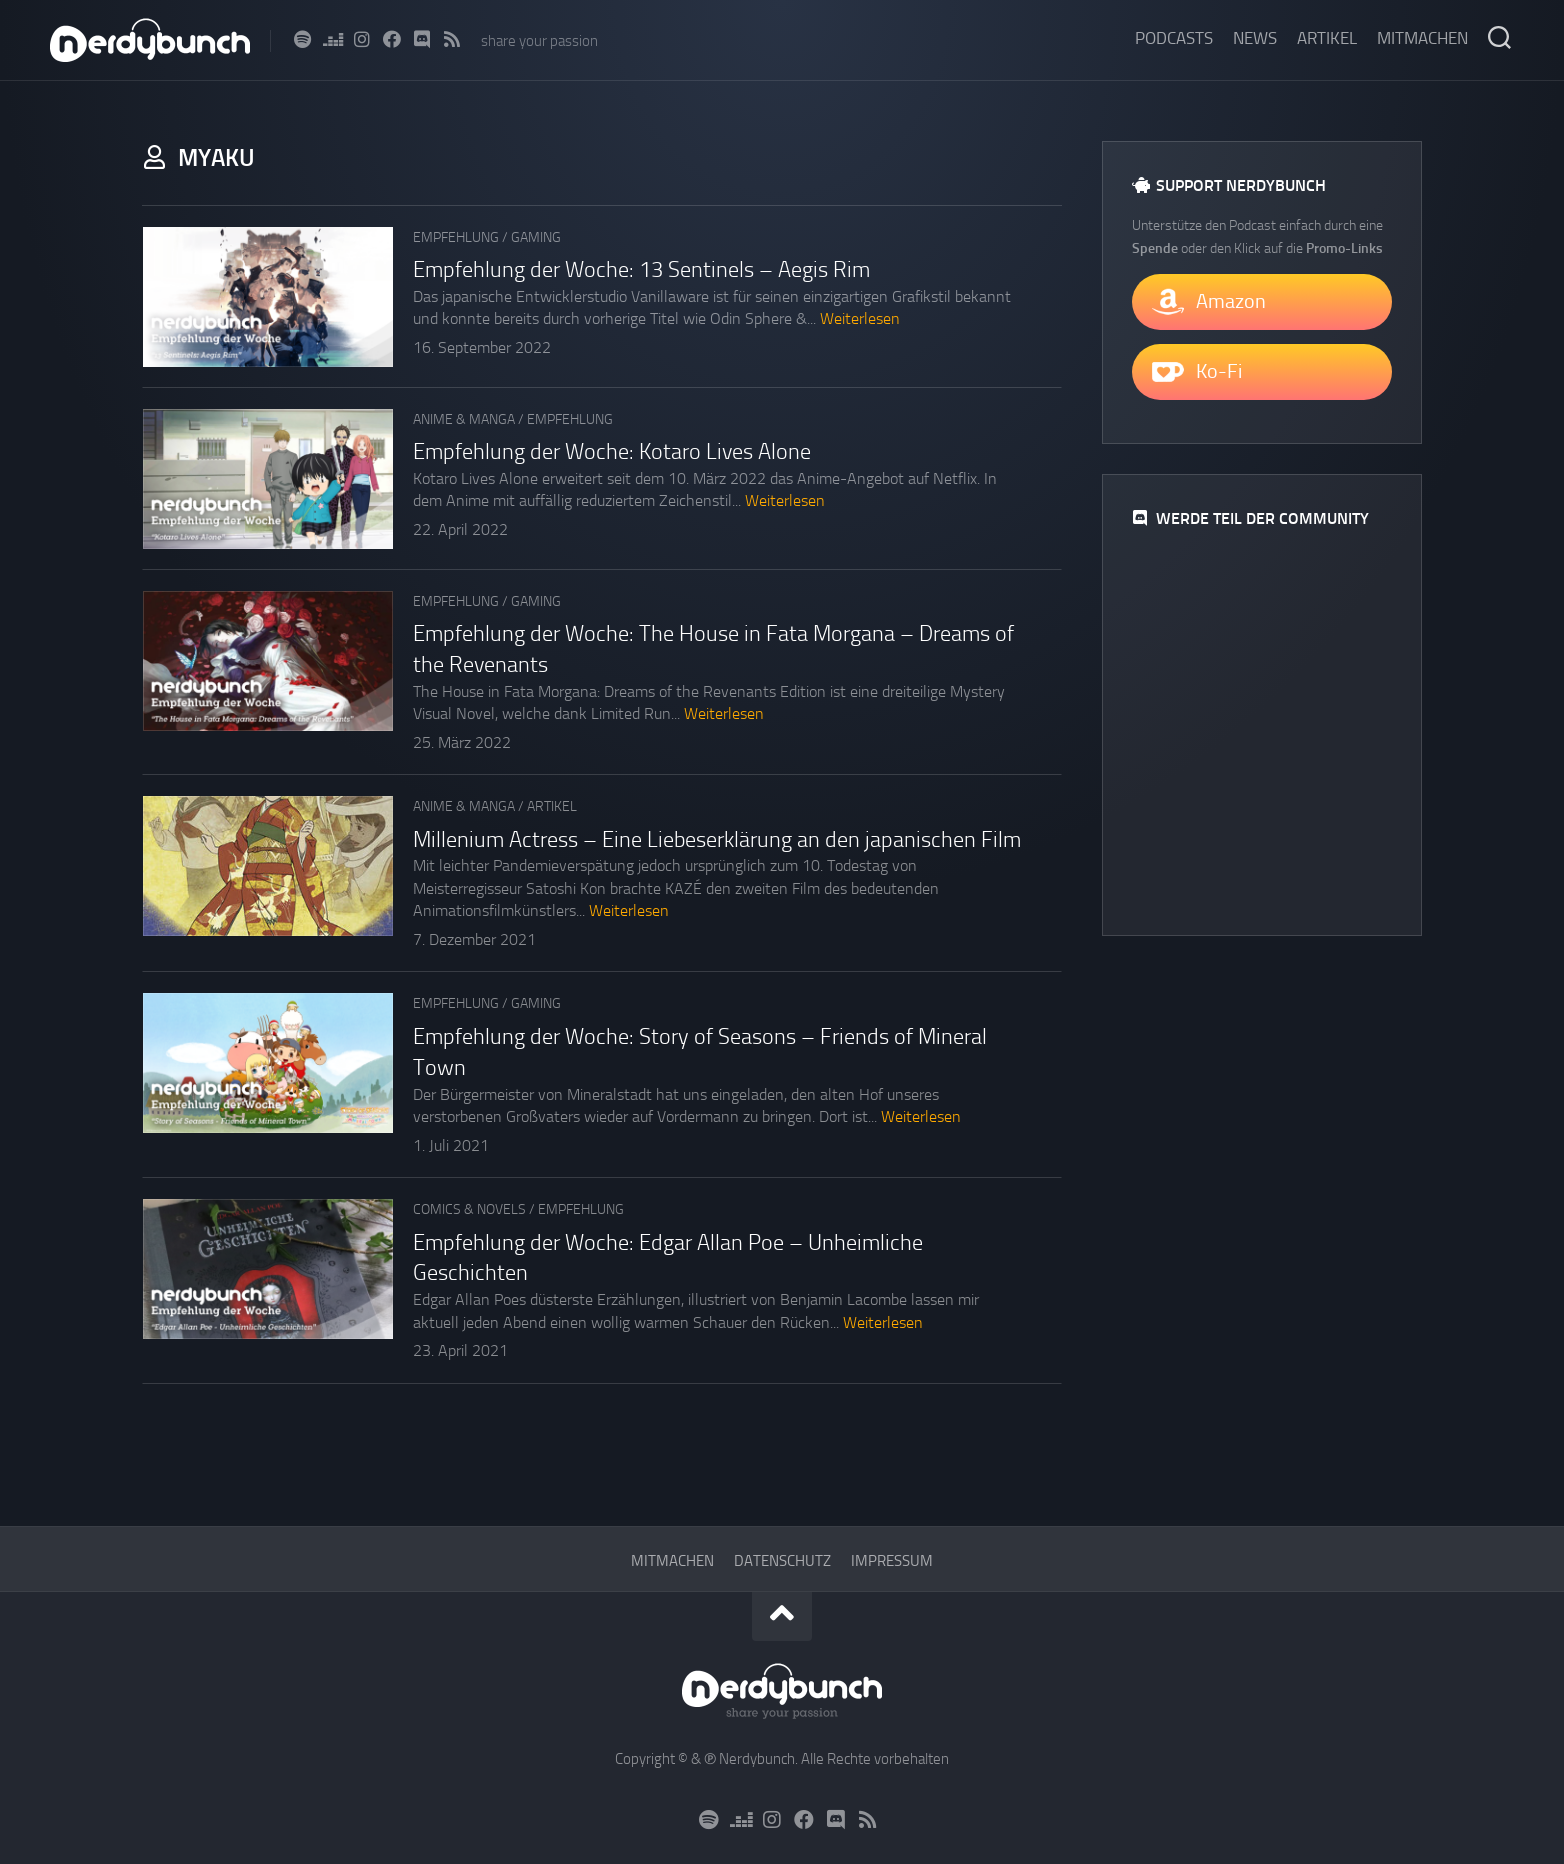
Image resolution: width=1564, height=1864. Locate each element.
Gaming (536, 237)
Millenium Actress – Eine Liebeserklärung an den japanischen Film (717, 840)
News (1255, 38)
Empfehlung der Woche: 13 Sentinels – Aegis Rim (641, 270)
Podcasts (1174, 38)
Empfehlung (456, 237)
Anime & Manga (464, 419)
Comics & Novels (469, 1209)
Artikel (1327, 38)
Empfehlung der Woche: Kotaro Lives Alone (612, 452)
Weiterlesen (860, 318)
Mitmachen (1422, 38)
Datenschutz (782, 1561)
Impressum (892, 1561)
